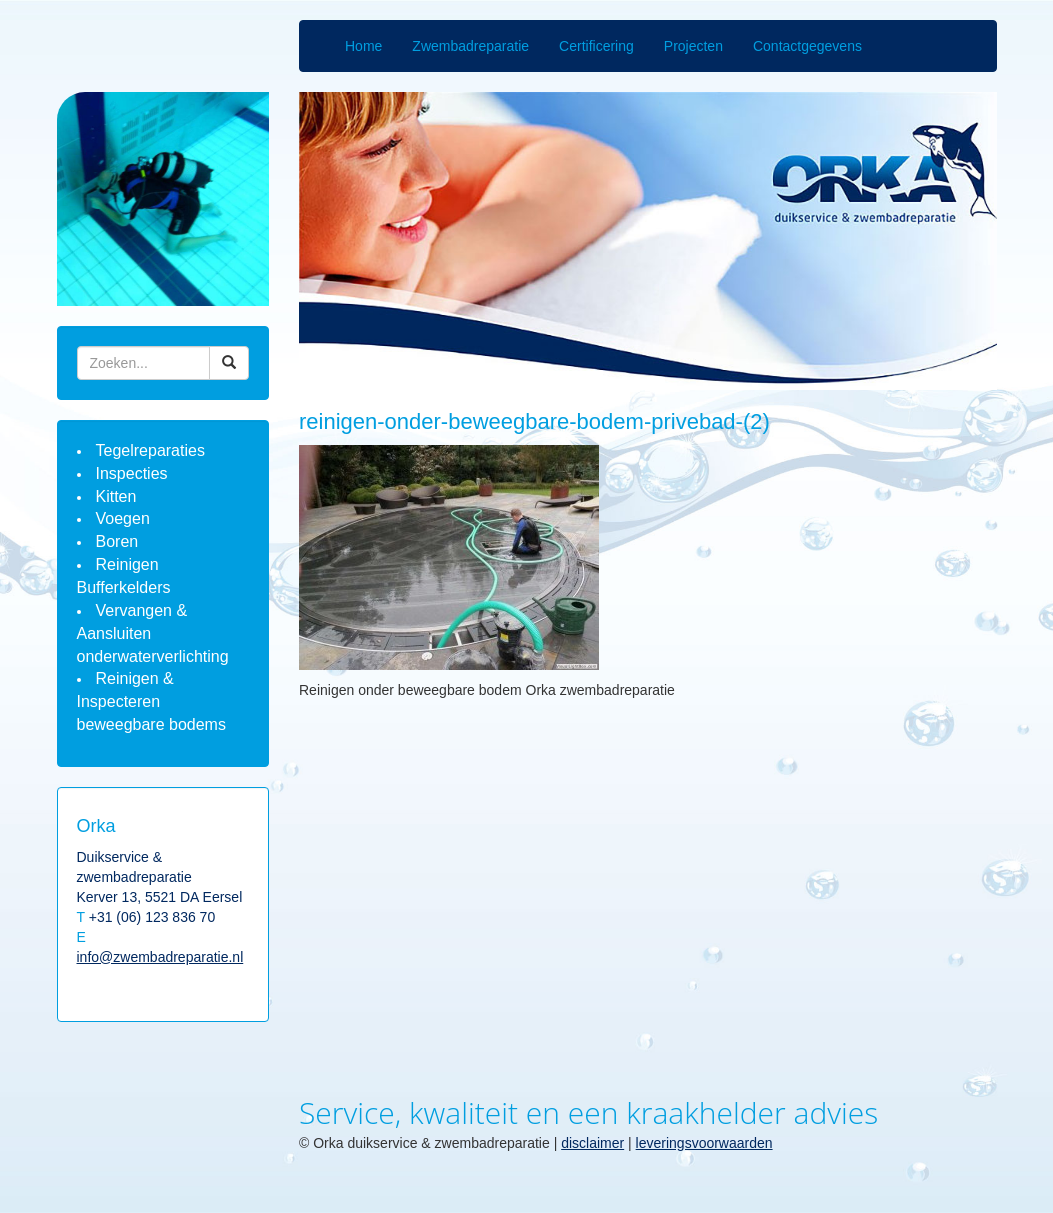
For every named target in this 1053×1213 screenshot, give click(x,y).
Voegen (123, 518)
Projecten (693, 46)
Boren (117, 541)
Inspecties (132, 473)
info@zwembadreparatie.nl (160, 957)
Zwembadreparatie (470, 46)
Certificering (596, 46)
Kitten (116, 496)
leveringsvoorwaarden (704, 1143)
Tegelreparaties (150, 450)
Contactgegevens (807, 46)
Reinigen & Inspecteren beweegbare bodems (151, 701)
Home (363, 46)
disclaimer (592, 1143)
